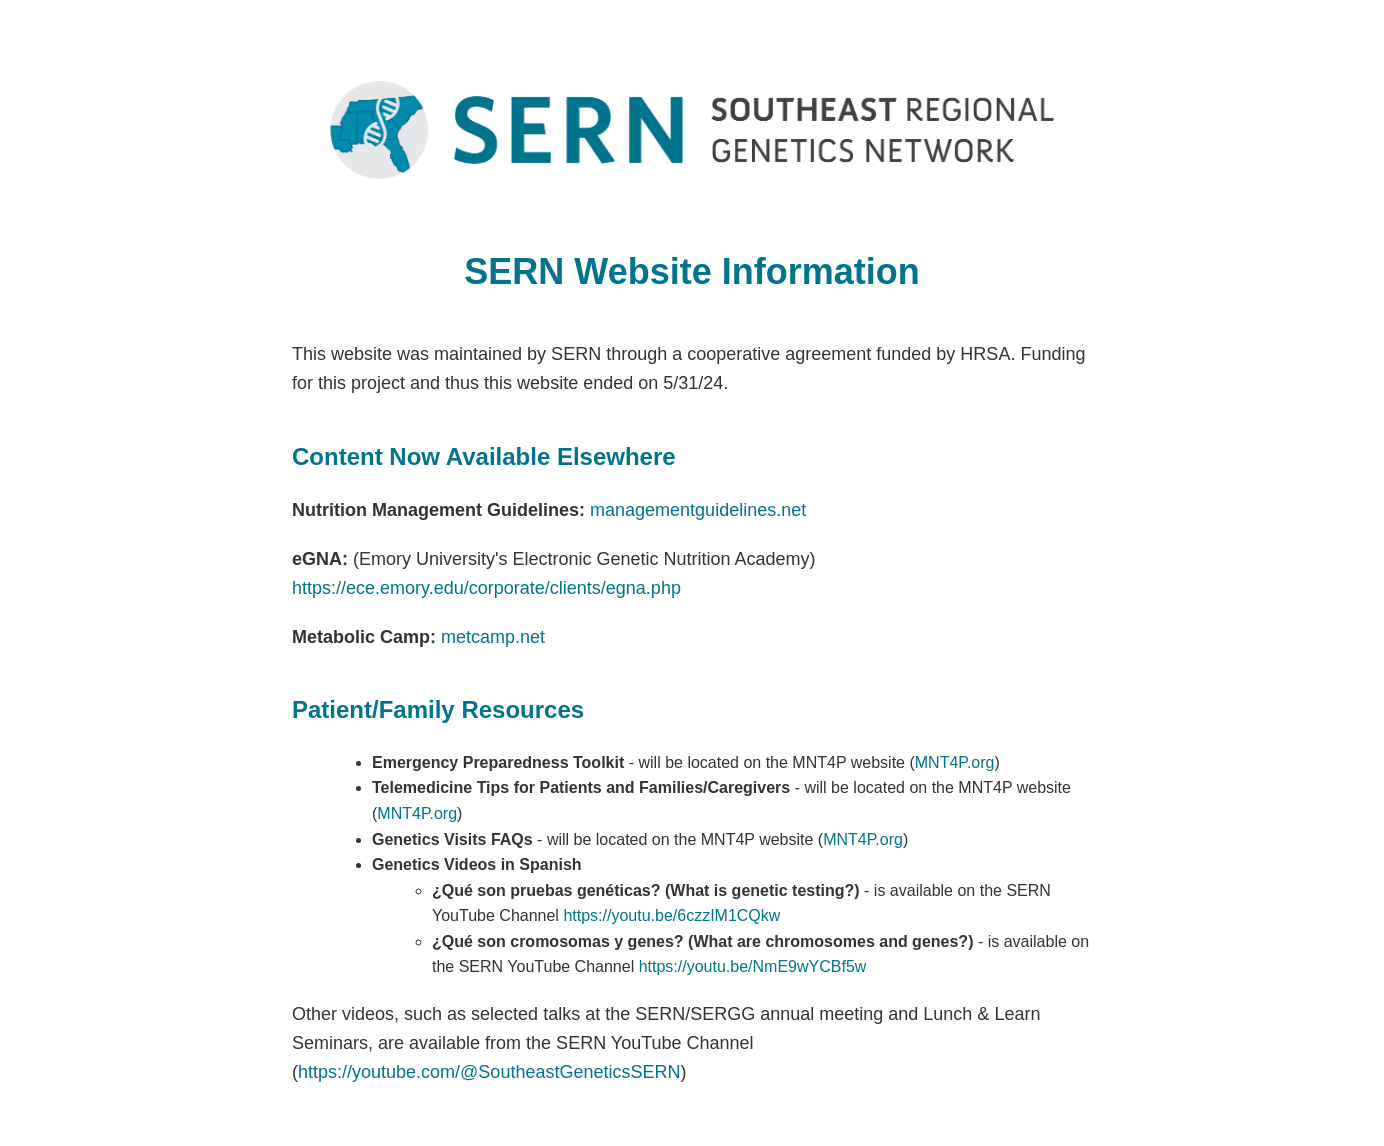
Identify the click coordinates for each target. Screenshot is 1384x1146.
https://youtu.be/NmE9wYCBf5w (753, 966)
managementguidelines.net (698, 510)
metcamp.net (493, 637)
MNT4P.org (955, 762)
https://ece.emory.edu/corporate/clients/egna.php (486, 588)
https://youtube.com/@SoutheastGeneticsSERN (489, 1072)
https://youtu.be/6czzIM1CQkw (671, 915)
